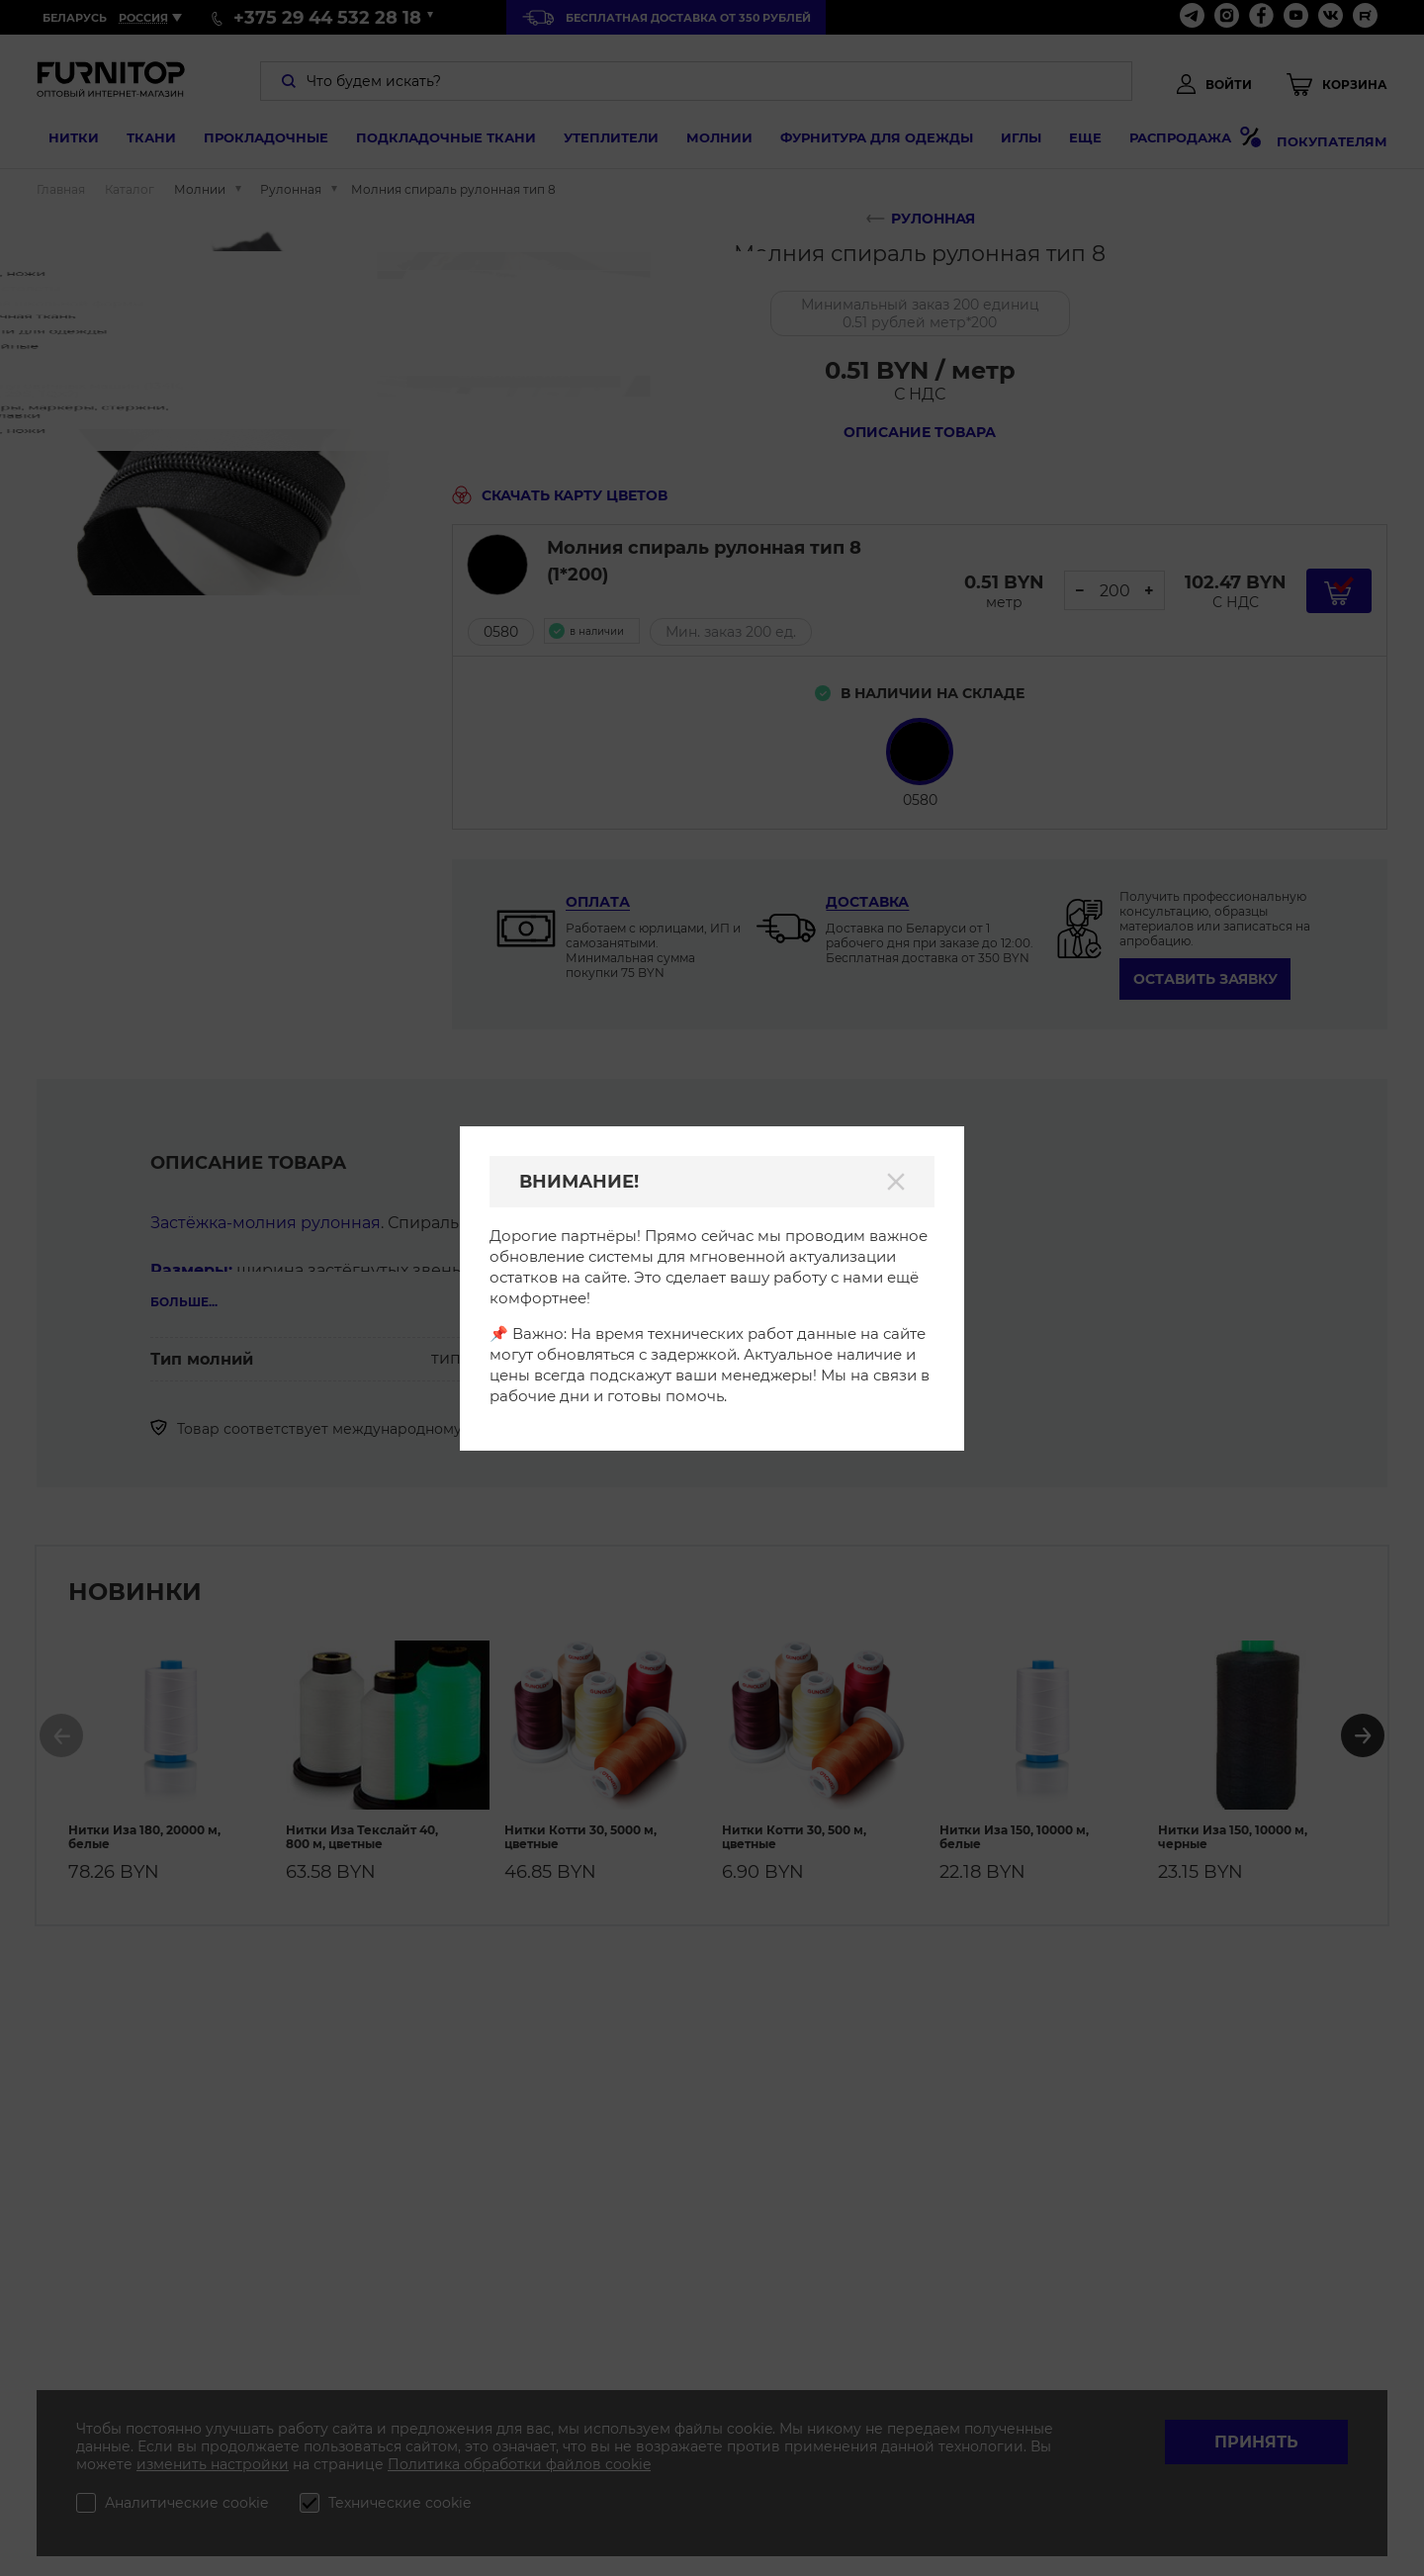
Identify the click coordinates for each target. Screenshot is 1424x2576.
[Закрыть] (895, 1181)
